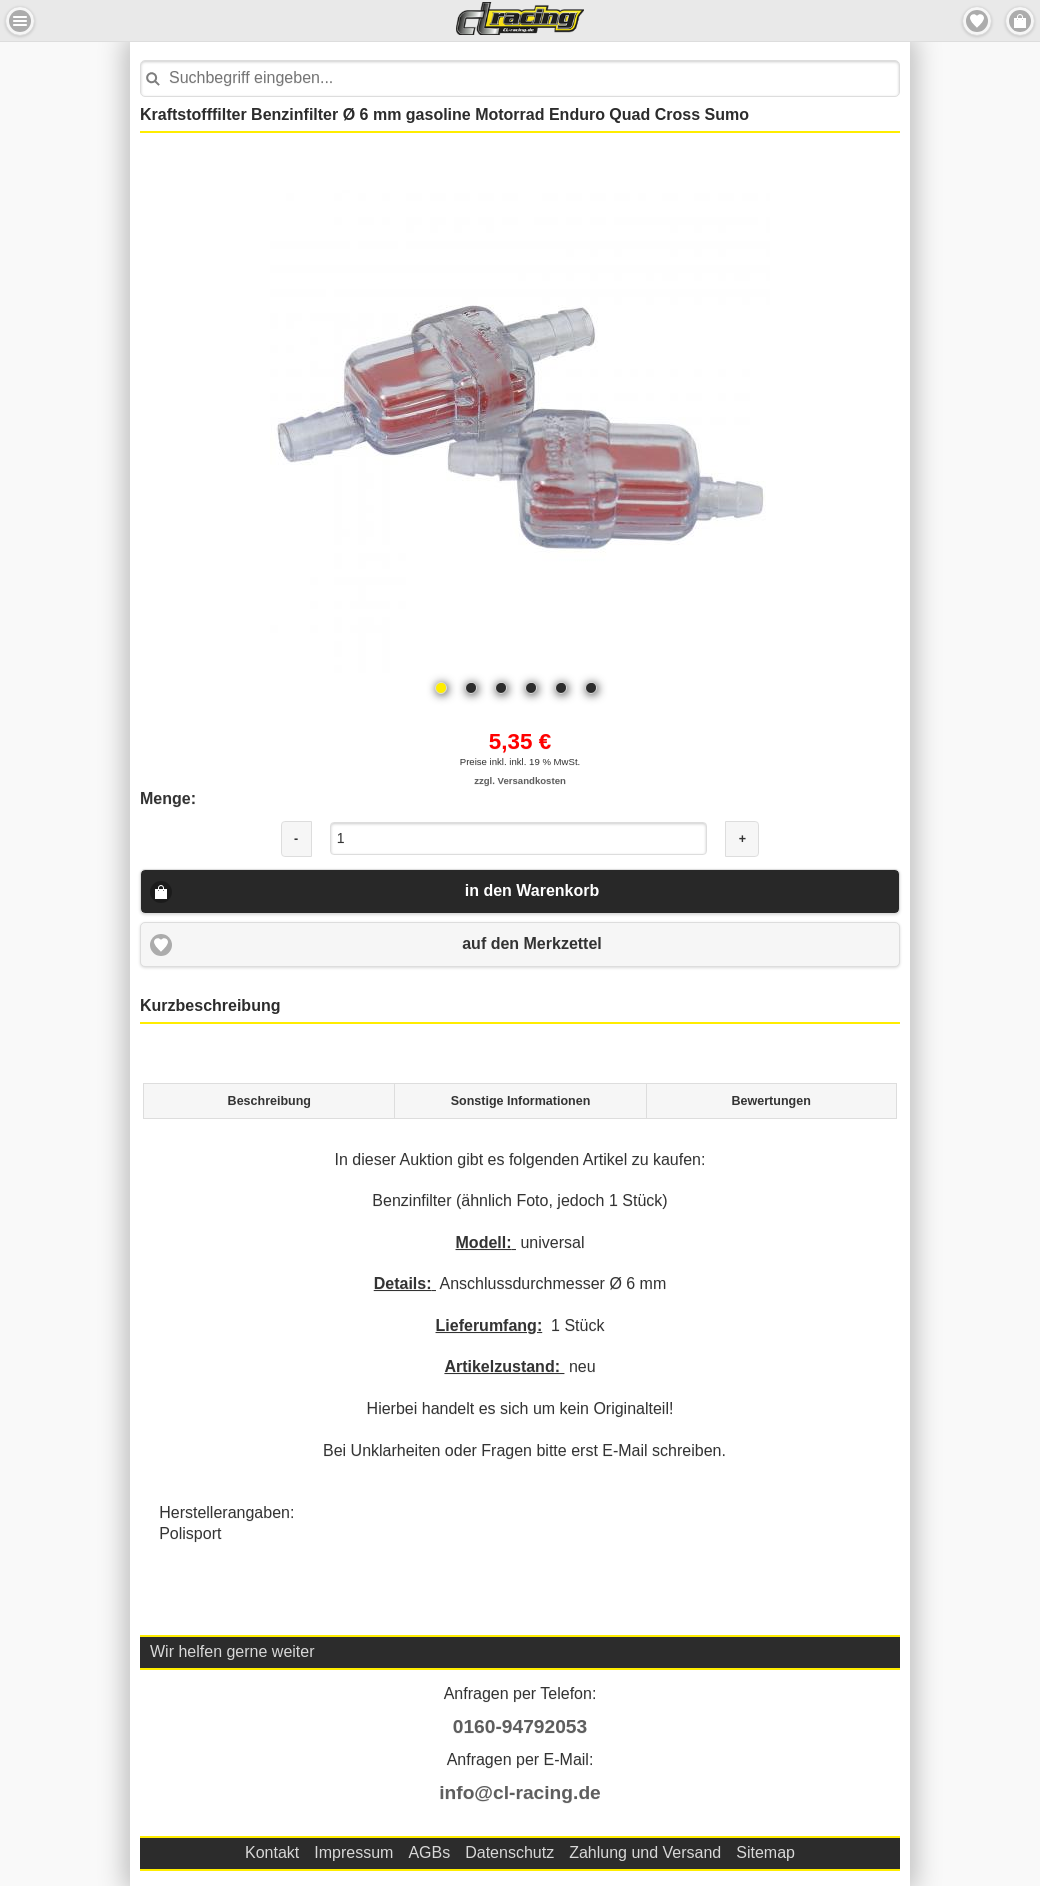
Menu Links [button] (20, 21)
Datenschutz (509, 1852)
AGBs (429, 1852)
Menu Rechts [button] (1020, 21)
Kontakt (272, 1852)
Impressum (353, 1852)
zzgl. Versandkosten (520, 780)
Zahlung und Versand (645, 1852)
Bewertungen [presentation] (771, 1101)
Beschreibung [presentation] (269, 1101)
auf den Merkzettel (532, 943)
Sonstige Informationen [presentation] (521, 1101)
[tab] (268, 1101)
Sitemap (765, 1852)
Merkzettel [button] (977, 21)
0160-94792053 (520, 1726)
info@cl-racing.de (520, 1792)
